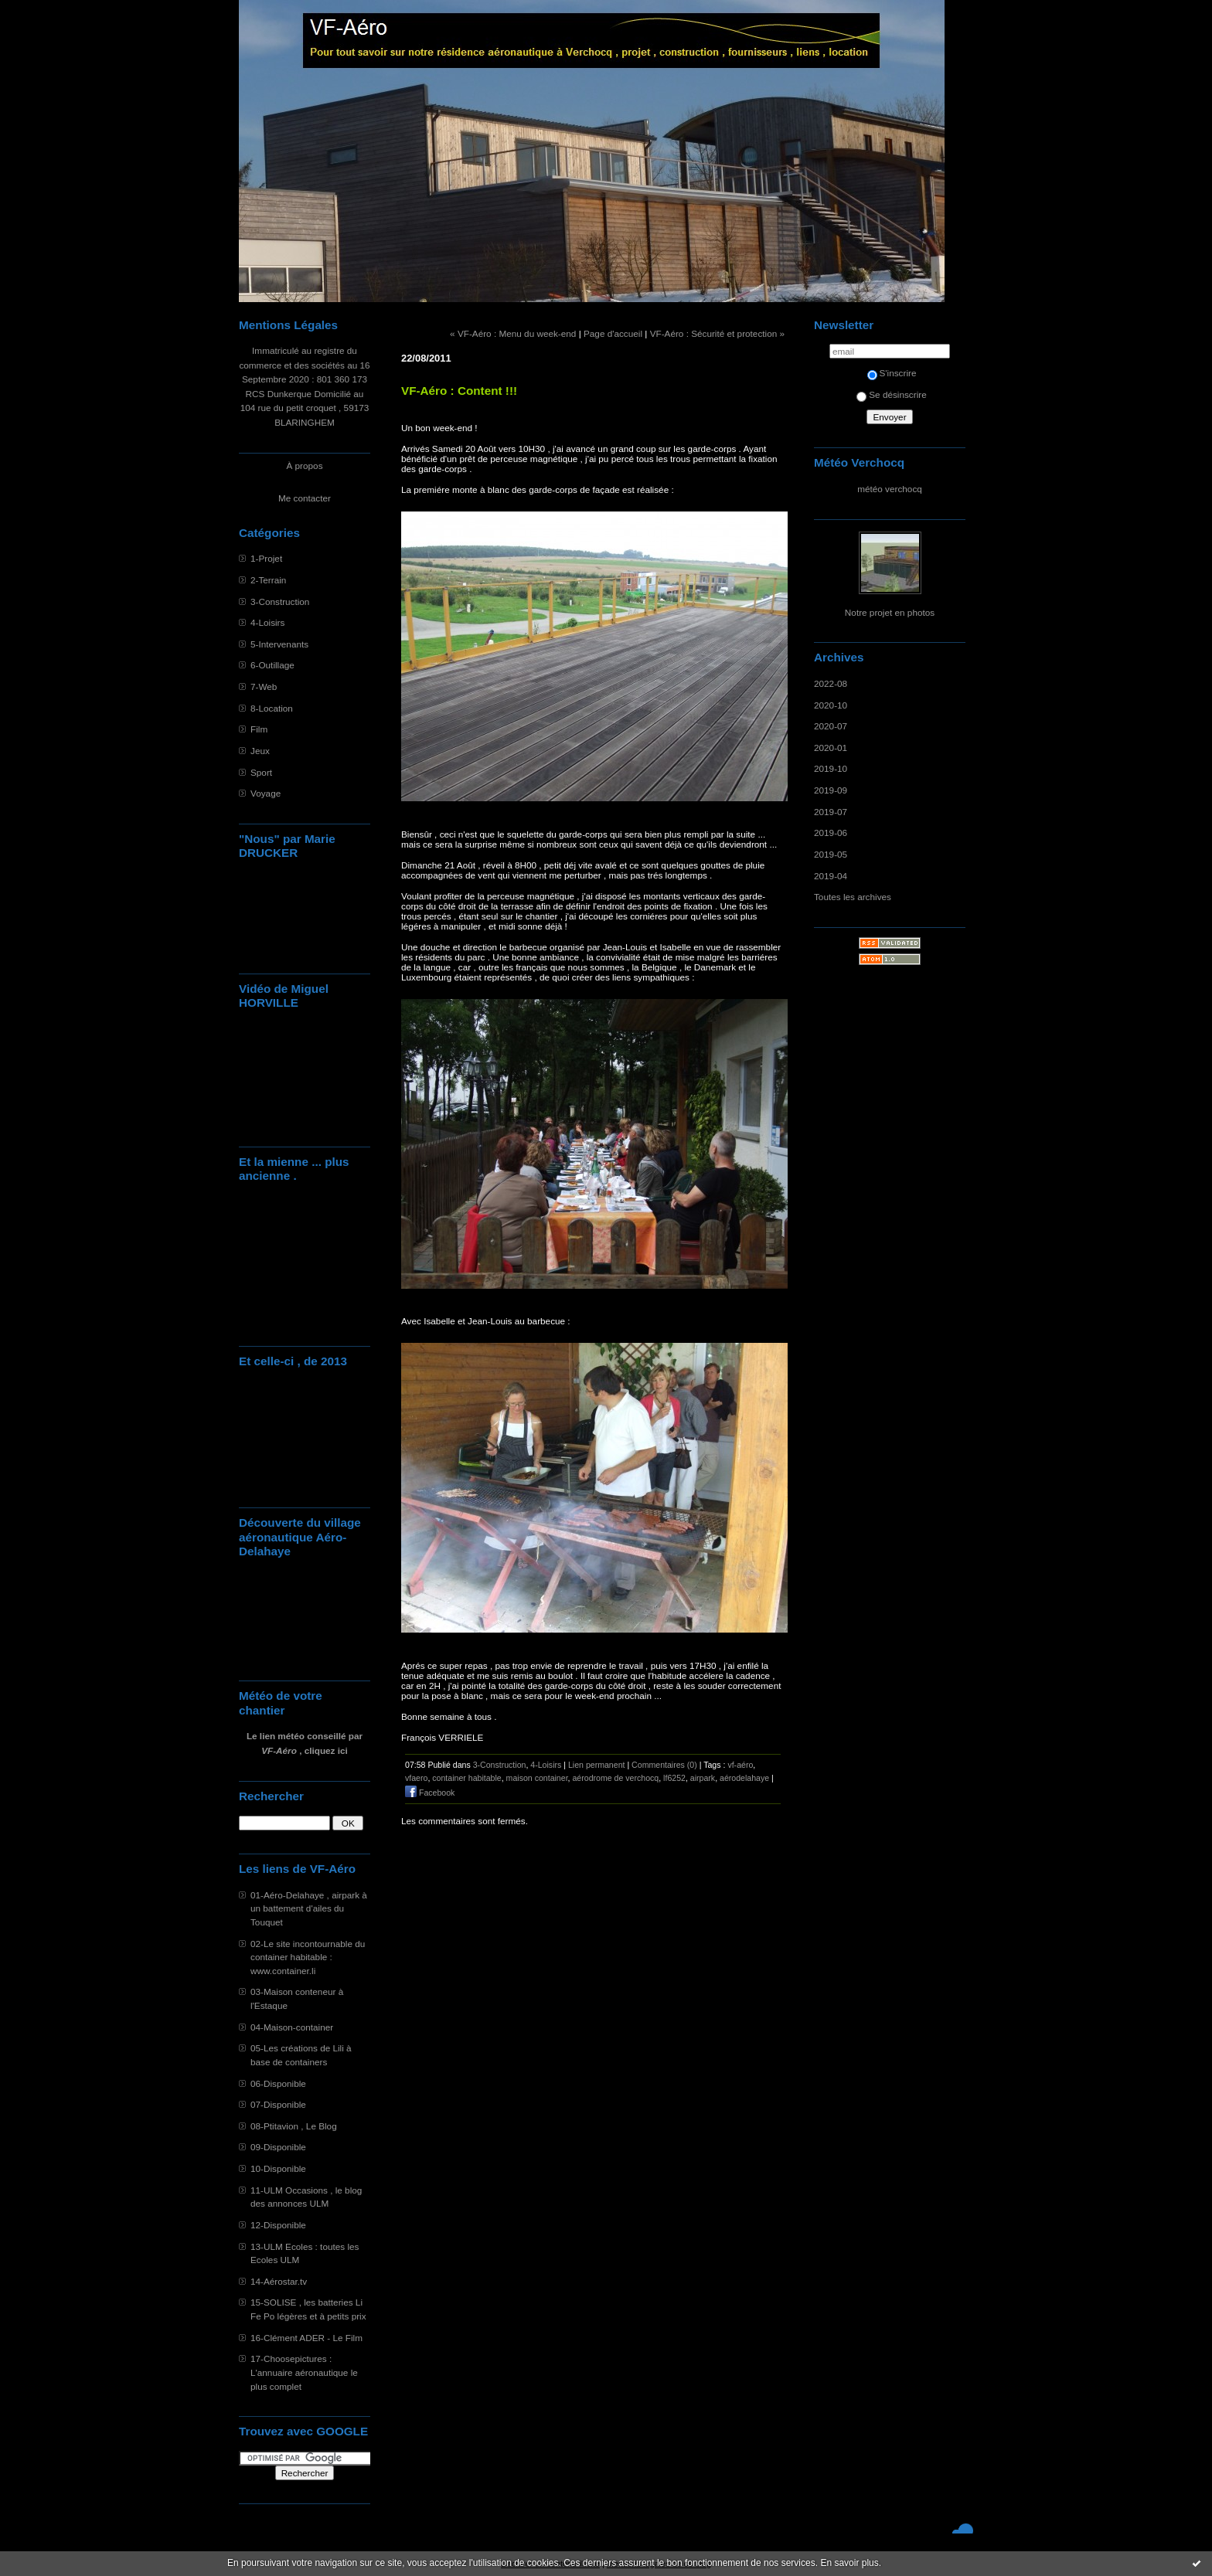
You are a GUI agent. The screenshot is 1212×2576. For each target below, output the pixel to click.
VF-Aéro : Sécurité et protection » (717, 333)
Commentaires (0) (664, 1764)
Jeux (260, 751)
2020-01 (830, 748)
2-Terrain (268, 580)
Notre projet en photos (890, 612)
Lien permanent (596, 1764)
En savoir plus (849, 2562)
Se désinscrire (891, 394)
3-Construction (279, 601)
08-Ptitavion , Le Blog (293, 2126)
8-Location (271, 708)
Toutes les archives (852, 897)
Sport (261, 772)
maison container (537, 1777)
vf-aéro (740, 1764)
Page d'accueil (613, 333)
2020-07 (830, 726)
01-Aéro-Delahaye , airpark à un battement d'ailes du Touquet (308, 1908)
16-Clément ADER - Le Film (306, 2338)
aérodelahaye (744, 1777)
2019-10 (830, 768)
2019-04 (830, 876)
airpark (702, 1777)
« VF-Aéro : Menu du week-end (513, 333)
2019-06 (830, 833)
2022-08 (830, 683)
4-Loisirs (267, 622)
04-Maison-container (291, 2027)
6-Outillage (272, 665)
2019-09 (830, 790)
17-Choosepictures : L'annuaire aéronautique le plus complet (304, 2372)
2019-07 (830, 812)
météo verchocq (889, 489)
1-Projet (266, 558)
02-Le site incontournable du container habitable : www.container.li (307, 1957)
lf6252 (674, 1777)
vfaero (416, 1777)
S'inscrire (892, 373)
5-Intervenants (279, 644)
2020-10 (830, 705)
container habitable (466, 1777)
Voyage (265, 793)
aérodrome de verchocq (615, 1777)
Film (258, 729)
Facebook (429, 1792)
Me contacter (304, 498)
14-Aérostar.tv (278, 2281)
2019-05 (830, 854)
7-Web (263, 686)
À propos (304, 465)
